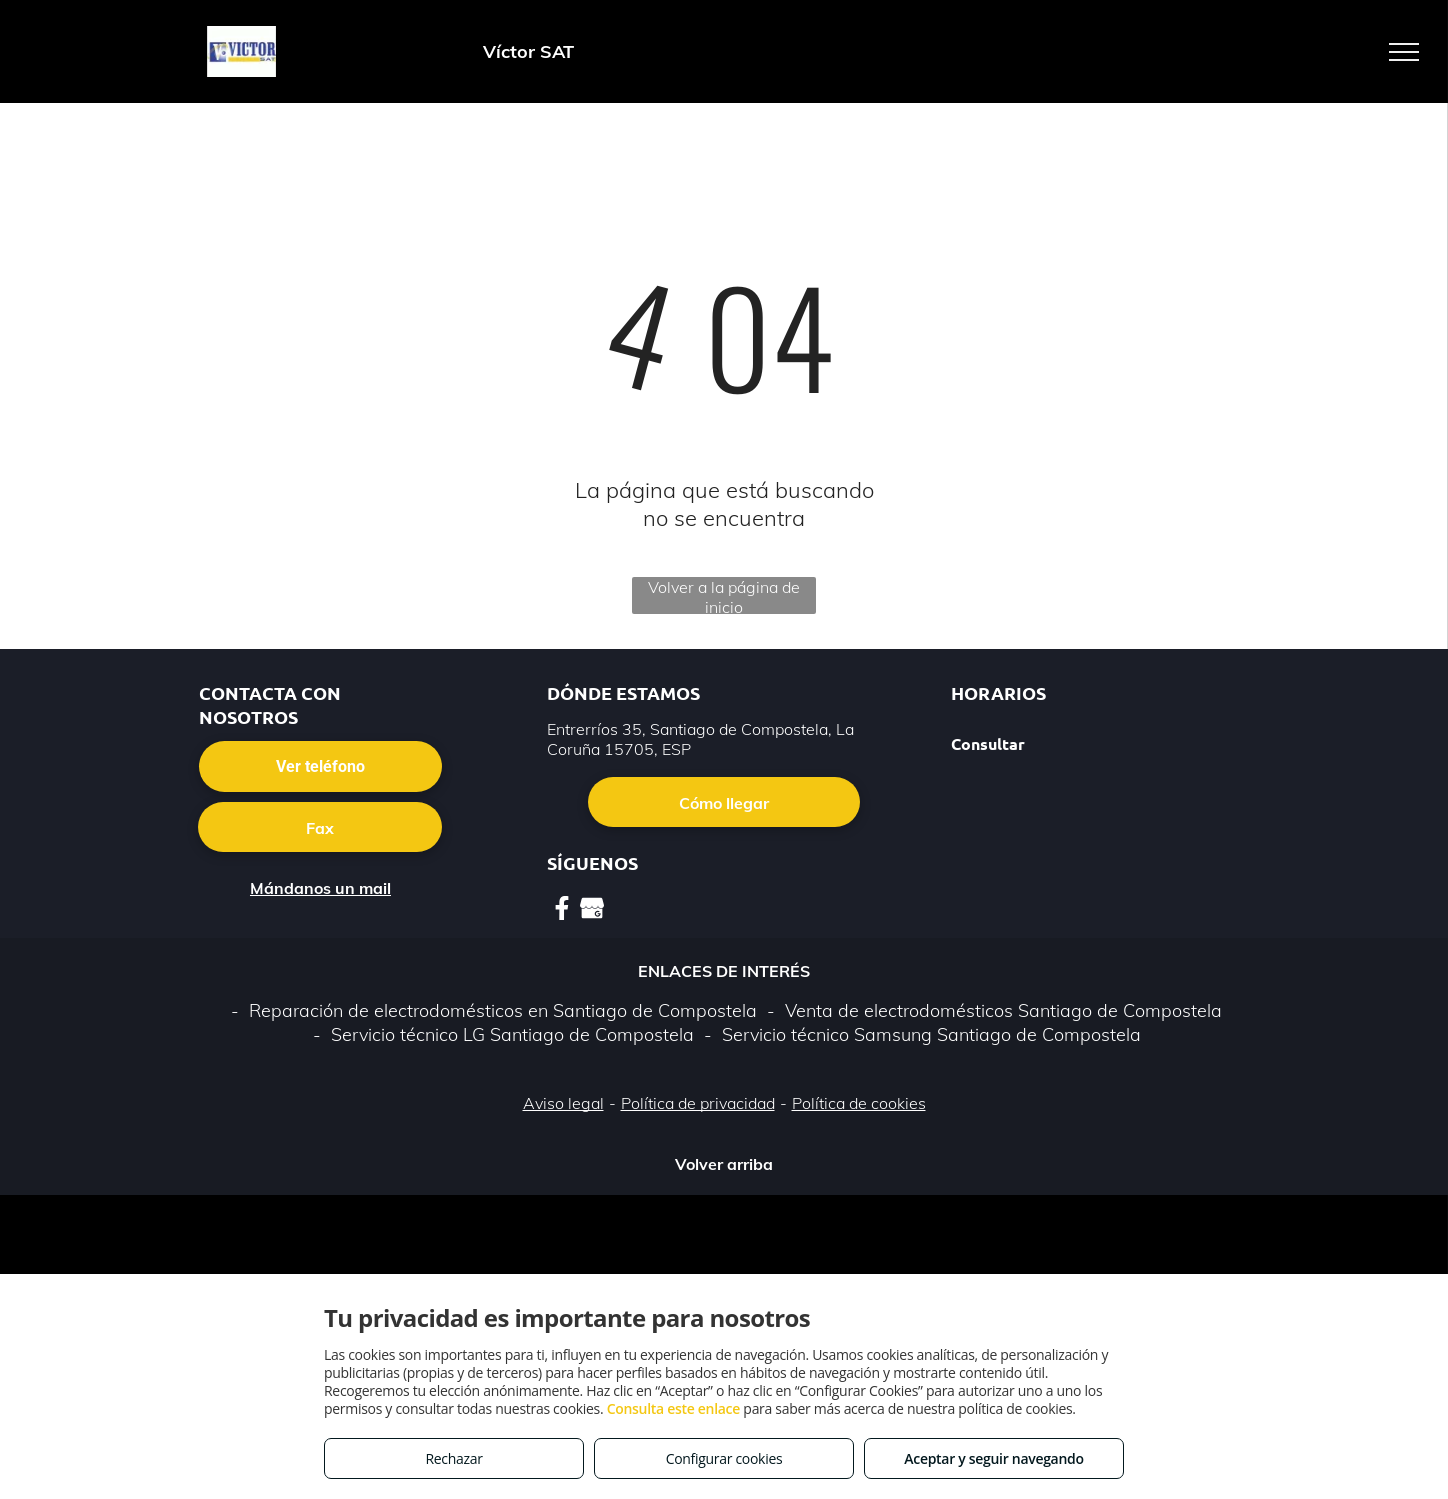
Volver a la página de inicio (724, 595)
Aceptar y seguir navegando (993, 1458)
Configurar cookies (724, 1458)
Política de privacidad (698, 1103)
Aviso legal (563, 1103)
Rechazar (453, 1458)
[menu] (1404, 52)
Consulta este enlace (673, 1408)
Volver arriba (724, 1164)
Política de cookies (859, 1103)
